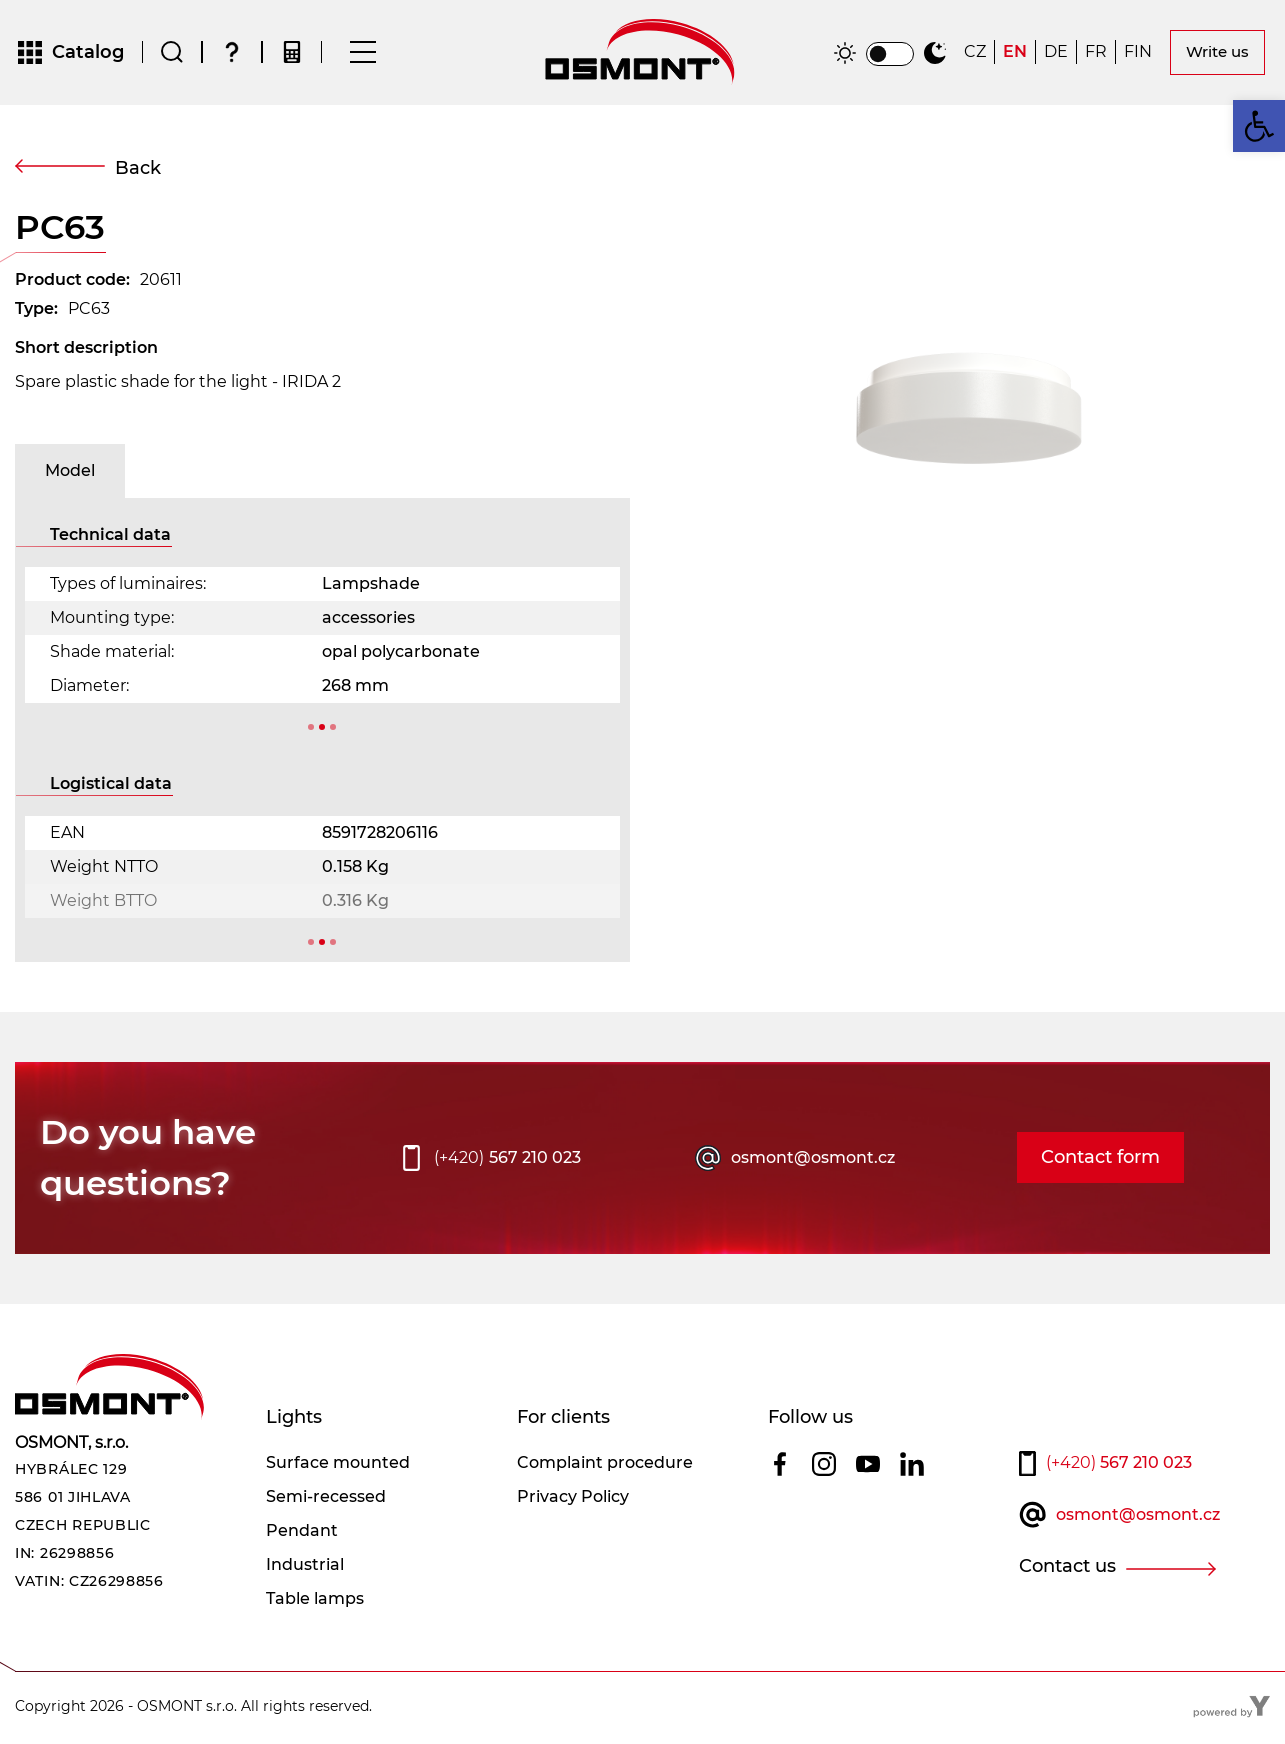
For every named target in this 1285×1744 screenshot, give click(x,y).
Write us (1217, 53)
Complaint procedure (605, 1465)
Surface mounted (338, 1465)
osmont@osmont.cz (813, 1160)
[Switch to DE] (1056, 54)
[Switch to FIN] (1138, 54)
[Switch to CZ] (975, 54)
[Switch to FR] (1096, 54)
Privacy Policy (573, 1499)
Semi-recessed (326, 1499)
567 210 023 (507, 1161)
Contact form (1100, 1161)
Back (138, 171)
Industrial (305, 1567)
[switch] (890, 56)
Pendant (302, 1533)
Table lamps (315, 1601)
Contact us (1067, 1570)
